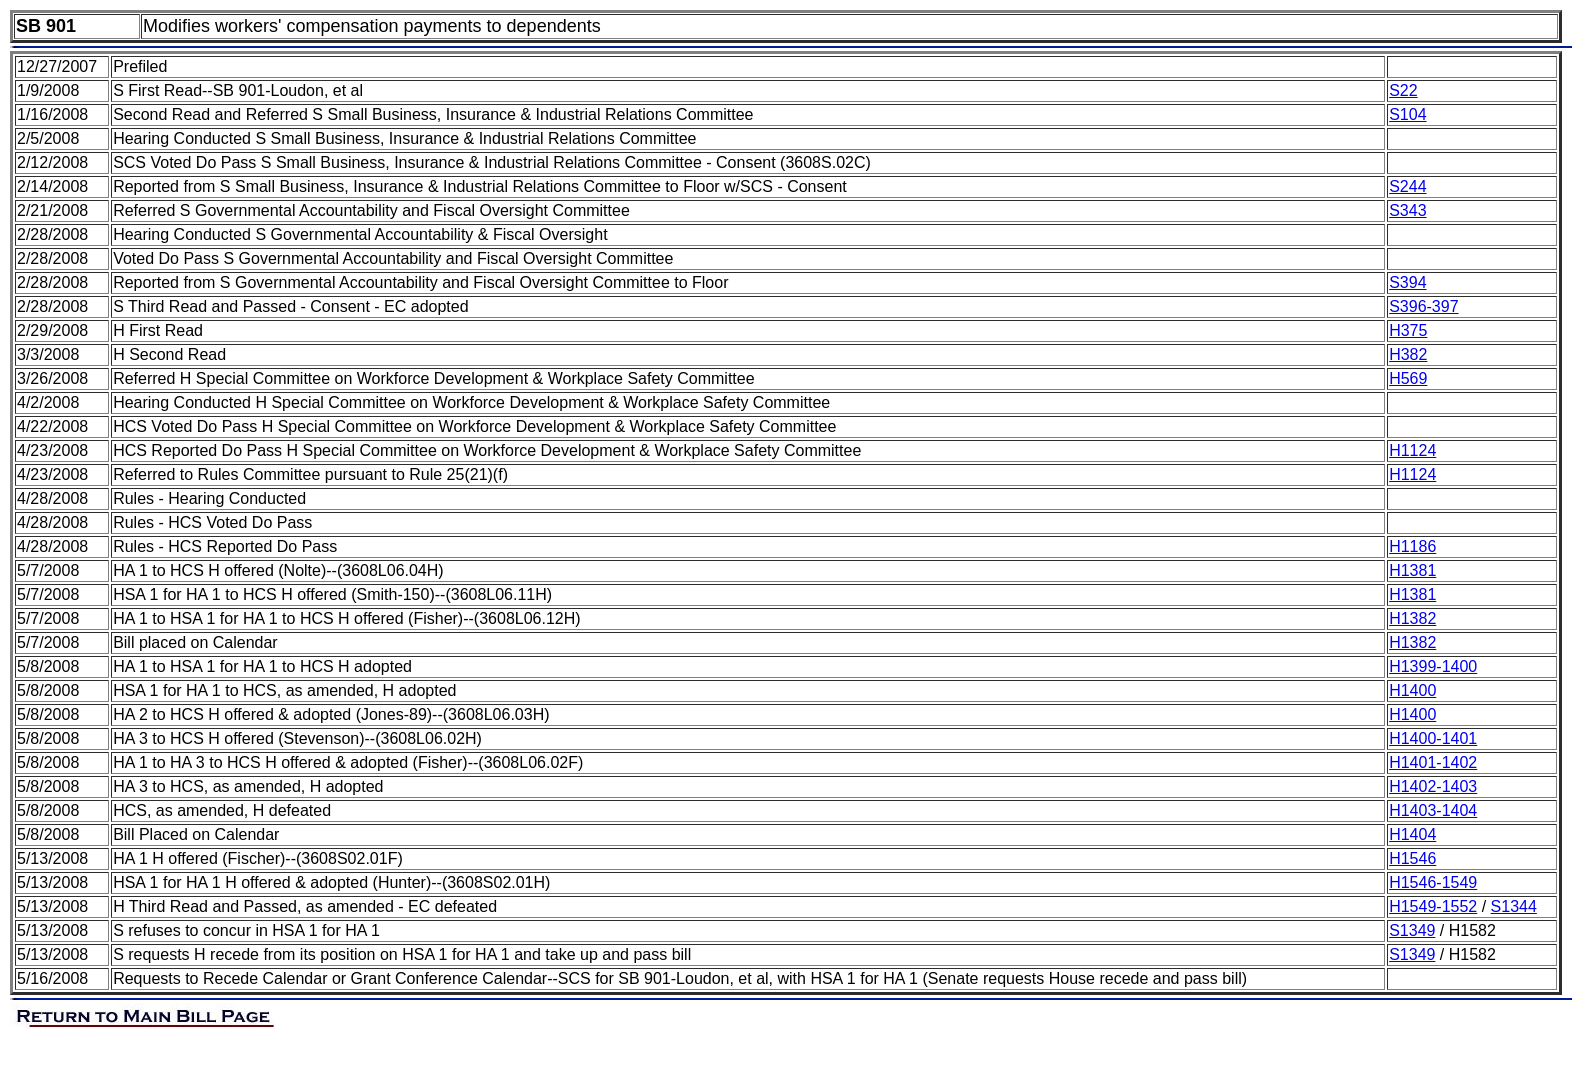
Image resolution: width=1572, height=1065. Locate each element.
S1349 (1412, 930)
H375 (1408, 330)
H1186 (1412, 546)
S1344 (1514, 906)
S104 (1407, 114)
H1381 (1412, 570)
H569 (1408, 378)
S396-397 (1423, 306)
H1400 (1412, 690)
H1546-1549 (1433, 882)
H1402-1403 (1433, 786)
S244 (1407, 186)
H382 (1408, 354)
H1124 (1412, 450)
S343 (1407, 210)
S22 (1403, 90)
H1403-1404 (1433, 810)
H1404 (1412, 834)
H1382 (1412, 618)
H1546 (1412, 858)
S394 (1407, 282)
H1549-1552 (1433, 906)
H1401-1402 (1433, 762)
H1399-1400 (1433, 666)
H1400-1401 (1433, 738)
